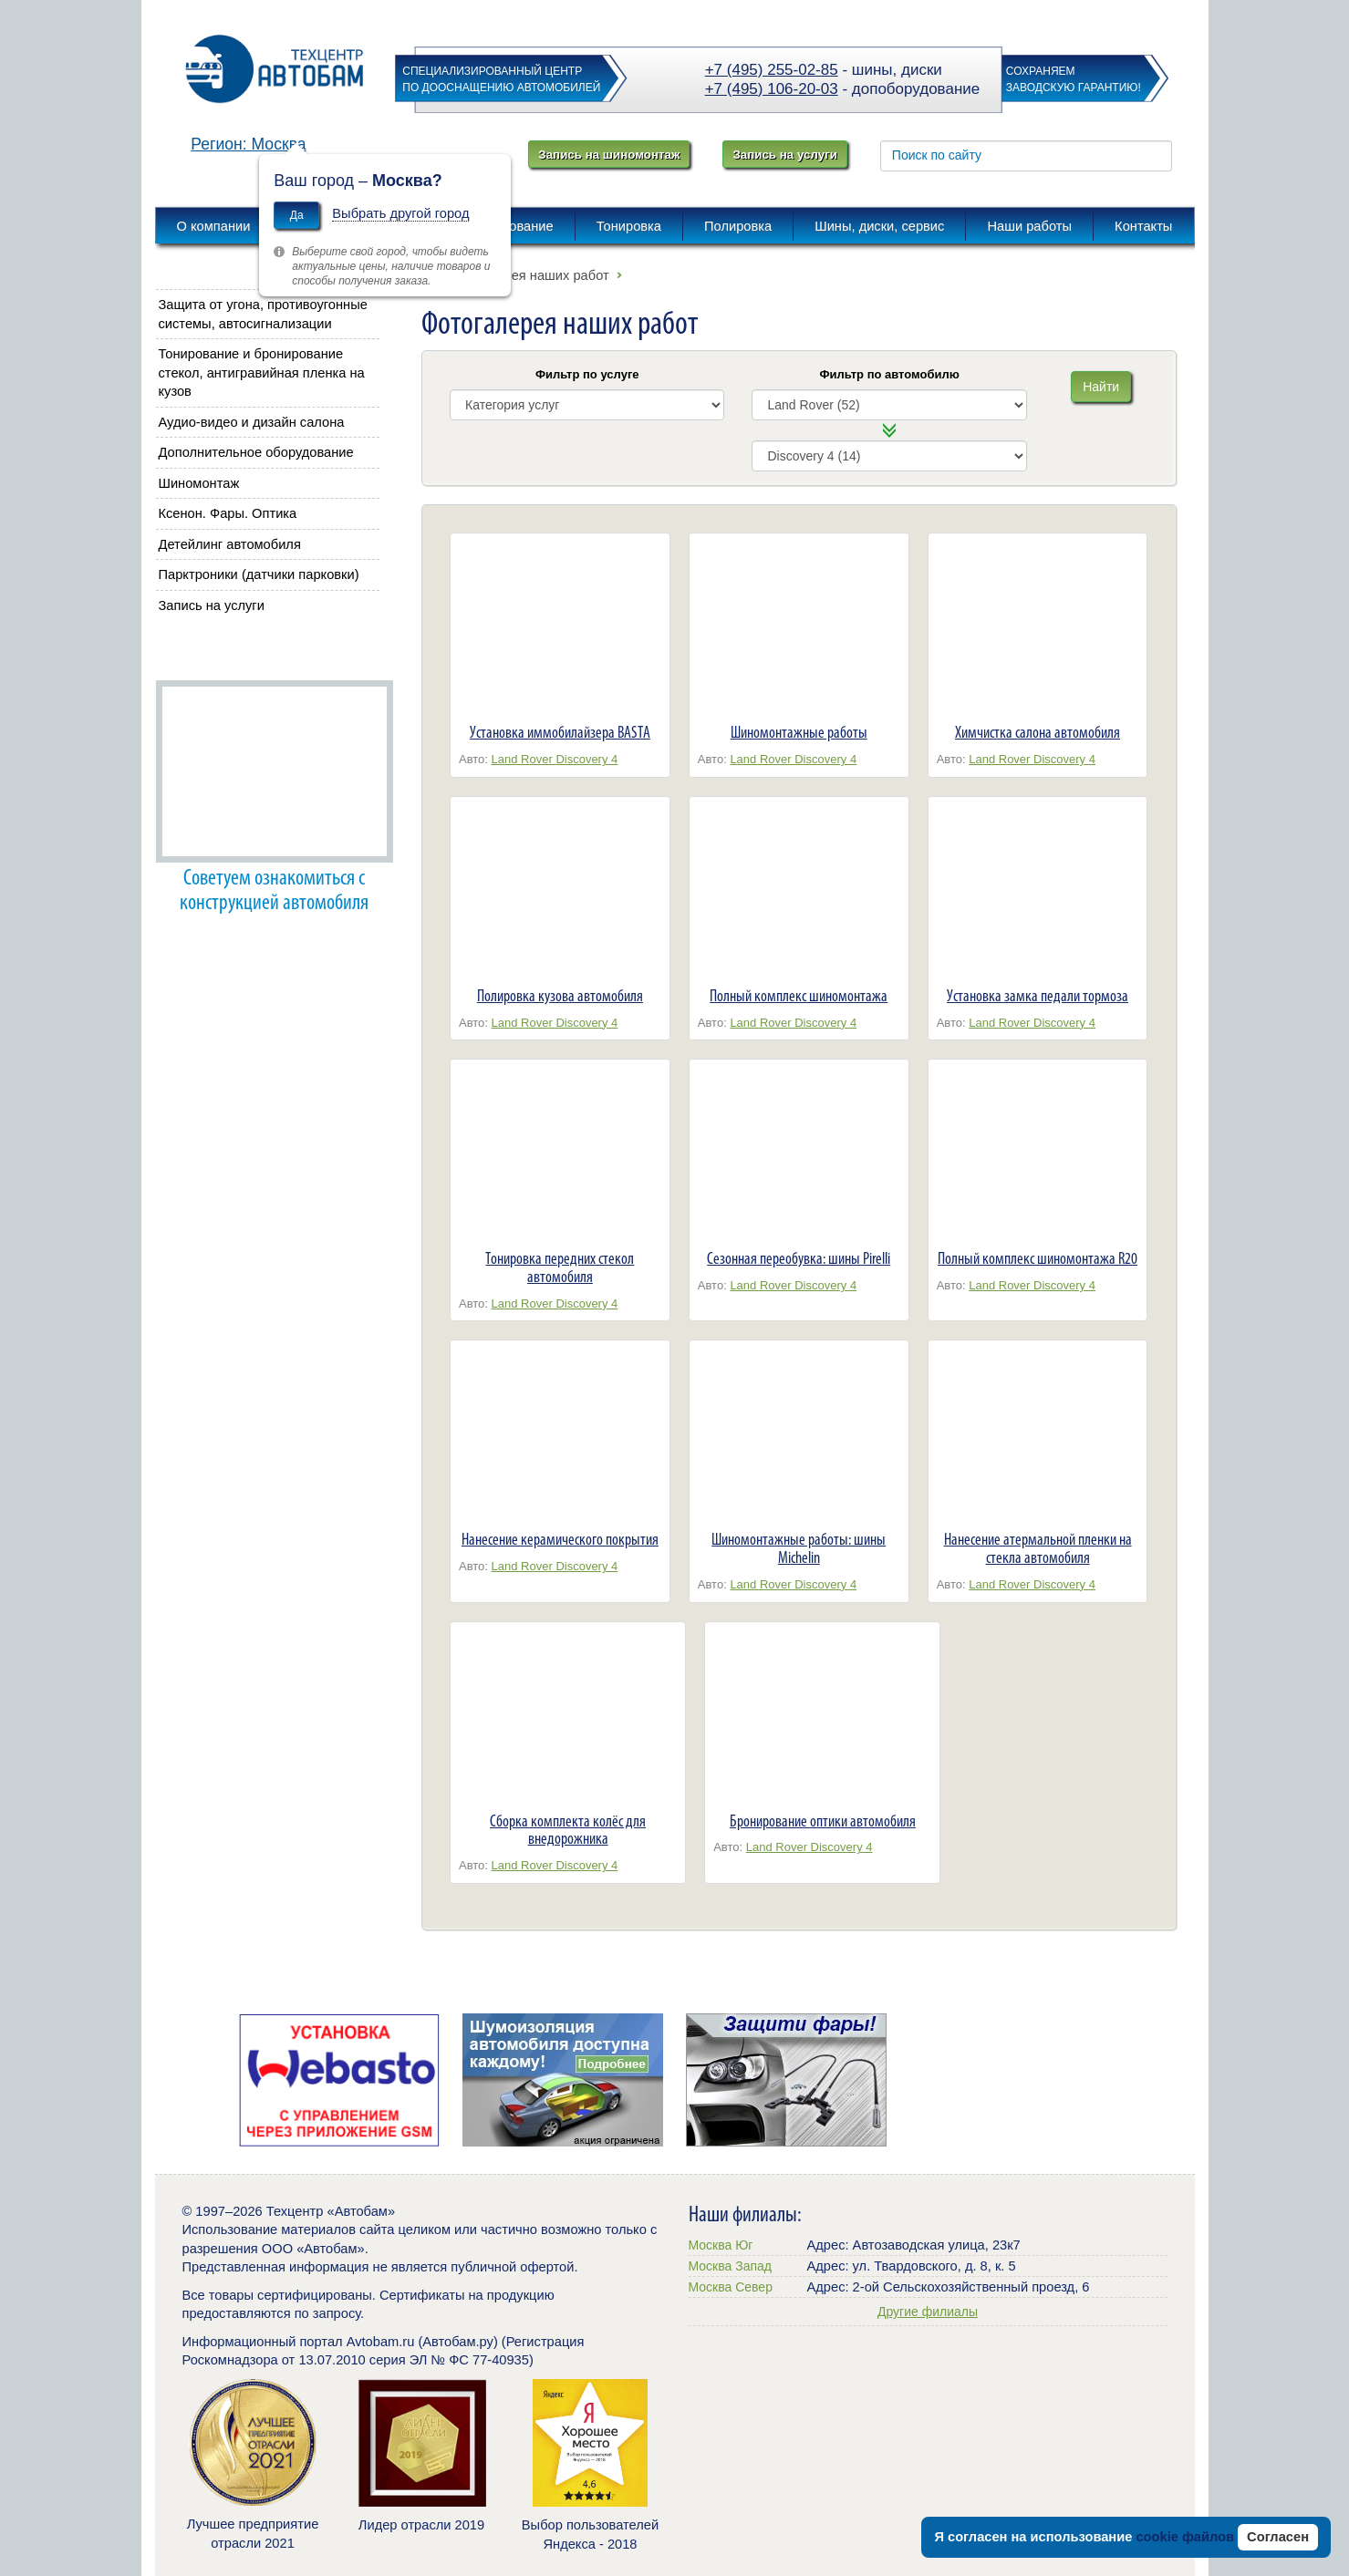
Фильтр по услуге (587, 374)
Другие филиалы (927, 2311)
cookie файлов (1185, 2536)
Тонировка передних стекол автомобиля (559, 1267)
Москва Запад (730, 2266)
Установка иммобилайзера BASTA (560, 732)
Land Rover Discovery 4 (555, 759)
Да (297, 215)
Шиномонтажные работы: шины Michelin (798, 1548)
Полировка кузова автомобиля (560, 996)
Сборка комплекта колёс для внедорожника (568, 1830)
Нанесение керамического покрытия (560, 1539)
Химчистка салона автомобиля (1037, 732)
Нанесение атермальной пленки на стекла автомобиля (1038, 1548)
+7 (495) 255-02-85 (771, 69)
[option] (339, 2080)
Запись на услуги (784, 154)
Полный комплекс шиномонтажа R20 (1037, 1258)
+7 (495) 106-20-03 (771, 89)
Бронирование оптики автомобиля (823, 1821)
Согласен (1278, 2536)
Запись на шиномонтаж (609, 154)
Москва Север (731, 2287)
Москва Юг (721, 2245)
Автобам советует (217, 654)
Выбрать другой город (400, 213)
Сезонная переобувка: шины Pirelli (798, 1258)
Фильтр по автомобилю (890, 374)
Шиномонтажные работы (799, 732)
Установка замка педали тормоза (1037, 996)
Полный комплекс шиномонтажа (798, 996)
